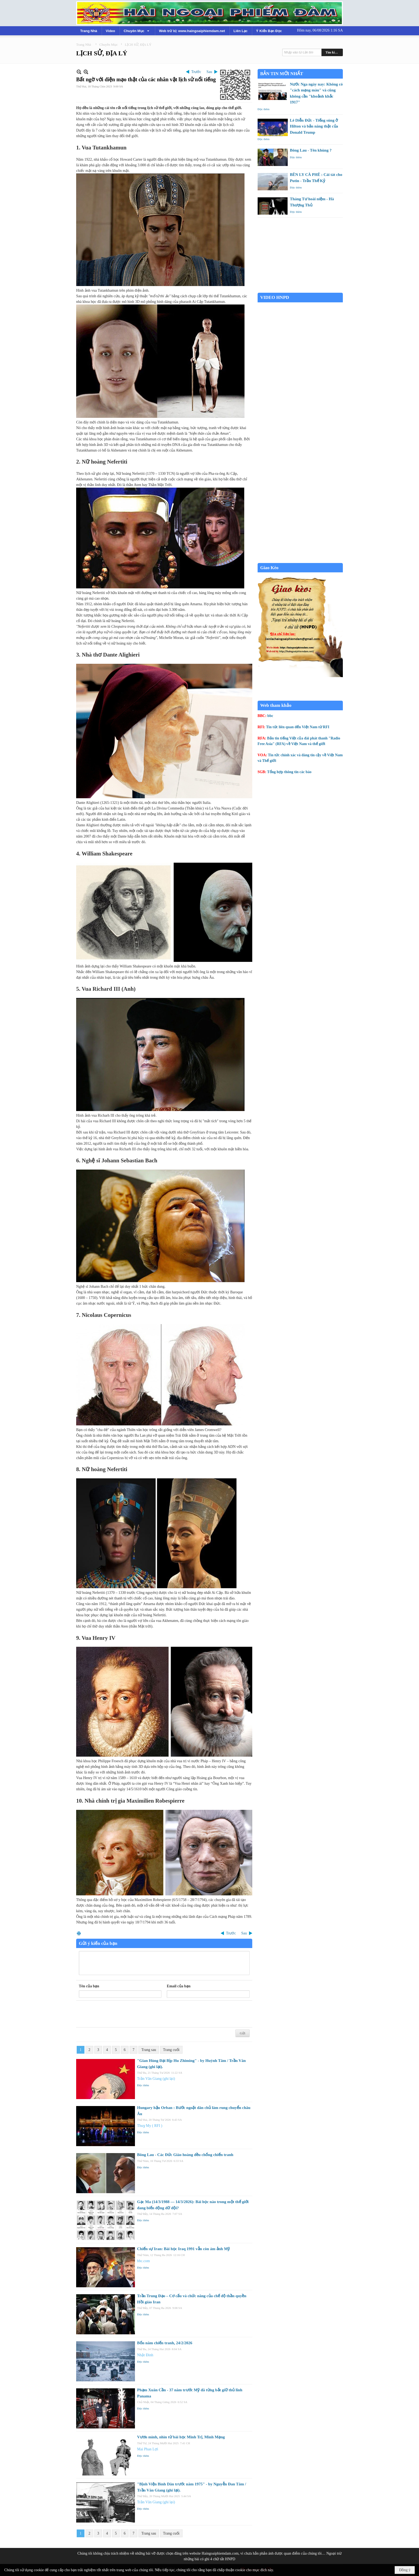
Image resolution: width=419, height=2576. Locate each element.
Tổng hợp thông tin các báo (289, 772)
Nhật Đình (145, 2355)
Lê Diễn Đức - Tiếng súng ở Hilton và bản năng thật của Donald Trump (314, 126)
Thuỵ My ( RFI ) (149, 2126)
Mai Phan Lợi (147, 2449)
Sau (209, 72)
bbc (270, 716)
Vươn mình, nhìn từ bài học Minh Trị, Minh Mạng (181, 2437)
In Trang (79, 1933)
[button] (137, 30)
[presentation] (119, 2014)
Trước (196, 72)
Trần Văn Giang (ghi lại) (156, 2079)
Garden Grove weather (300, 290)
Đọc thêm (143, 2085)
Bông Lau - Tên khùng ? (311, 150)
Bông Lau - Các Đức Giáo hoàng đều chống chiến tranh (185, 2155)
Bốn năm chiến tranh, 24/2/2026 (164, 2343)
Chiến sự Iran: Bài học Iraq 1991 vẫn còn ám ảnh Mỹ (183, 2249)
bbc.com (143, 2261)
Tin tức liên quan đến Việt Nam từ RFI (297, 727)
